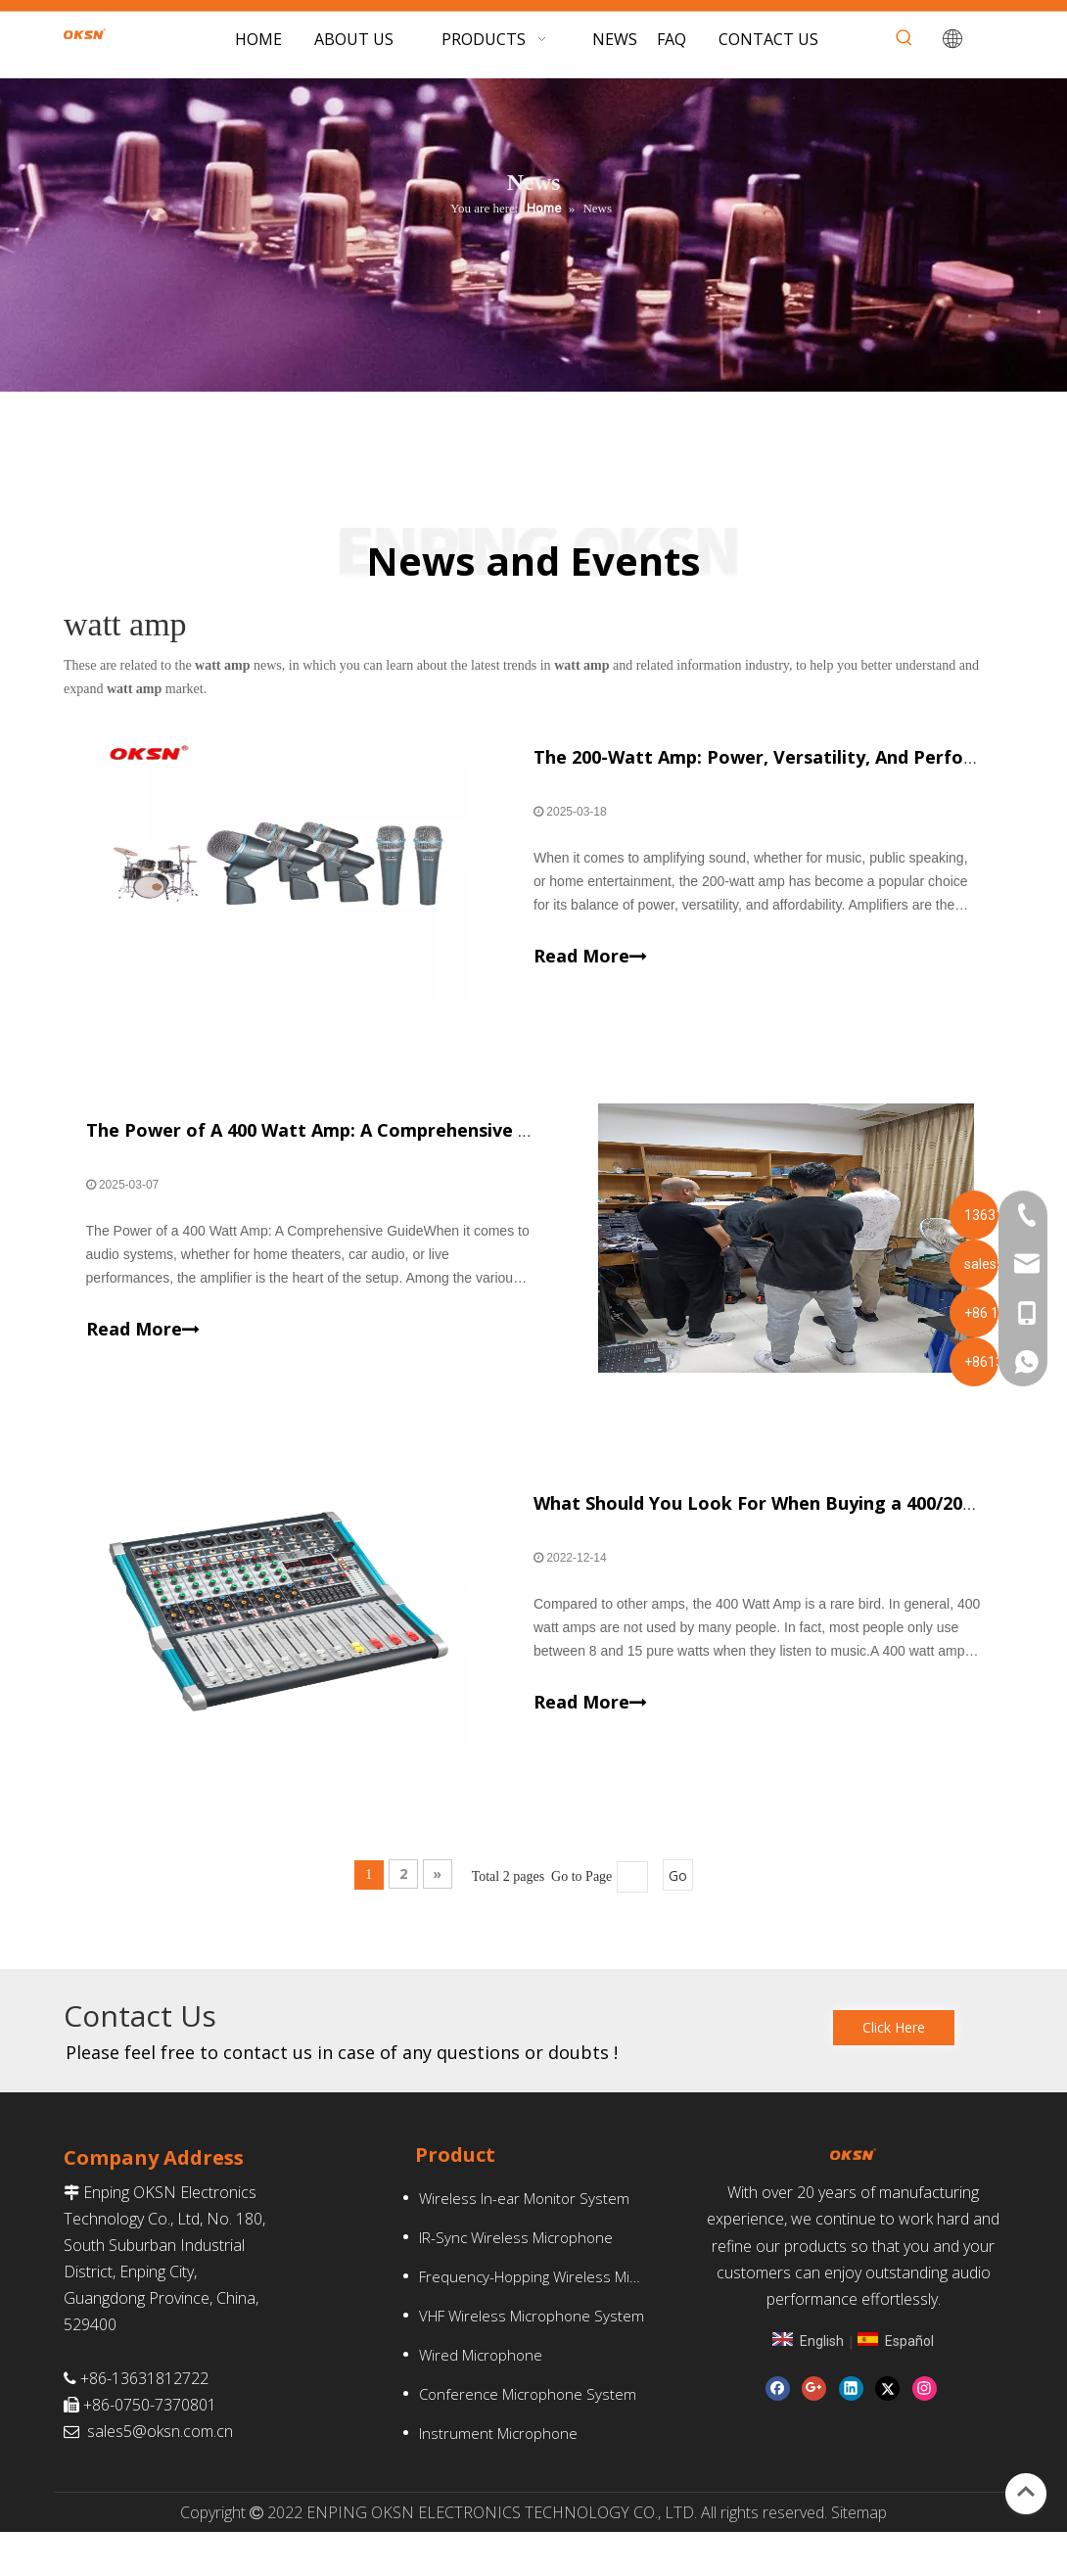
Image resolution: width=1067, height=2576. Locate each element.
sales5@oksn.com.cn (160, 2475)
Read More (590, 965)
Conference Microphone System (527, 2437)
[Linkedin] (851, 2439)
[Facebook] (777, 2439)
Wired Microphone (480, 2398)
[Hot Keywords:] (904, 38)
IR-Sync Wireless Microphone (516, 2280)
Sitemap (859, 2555)
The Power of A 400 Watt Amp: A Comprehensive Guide (334, 1152)
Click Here (893, 2071)
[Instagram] (924, 2439)
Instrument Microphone (498, 2476)
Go (678, 1919)
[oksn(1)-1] (845, 2200)
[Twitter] (887, 2439)
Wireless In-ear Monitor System (524, 2241)
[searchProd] (876, 38)
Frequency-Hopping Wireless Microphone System (542, 2319)
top (1026, 2491)
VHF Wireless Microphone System (531, 2358)
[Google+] (814, 2439)
